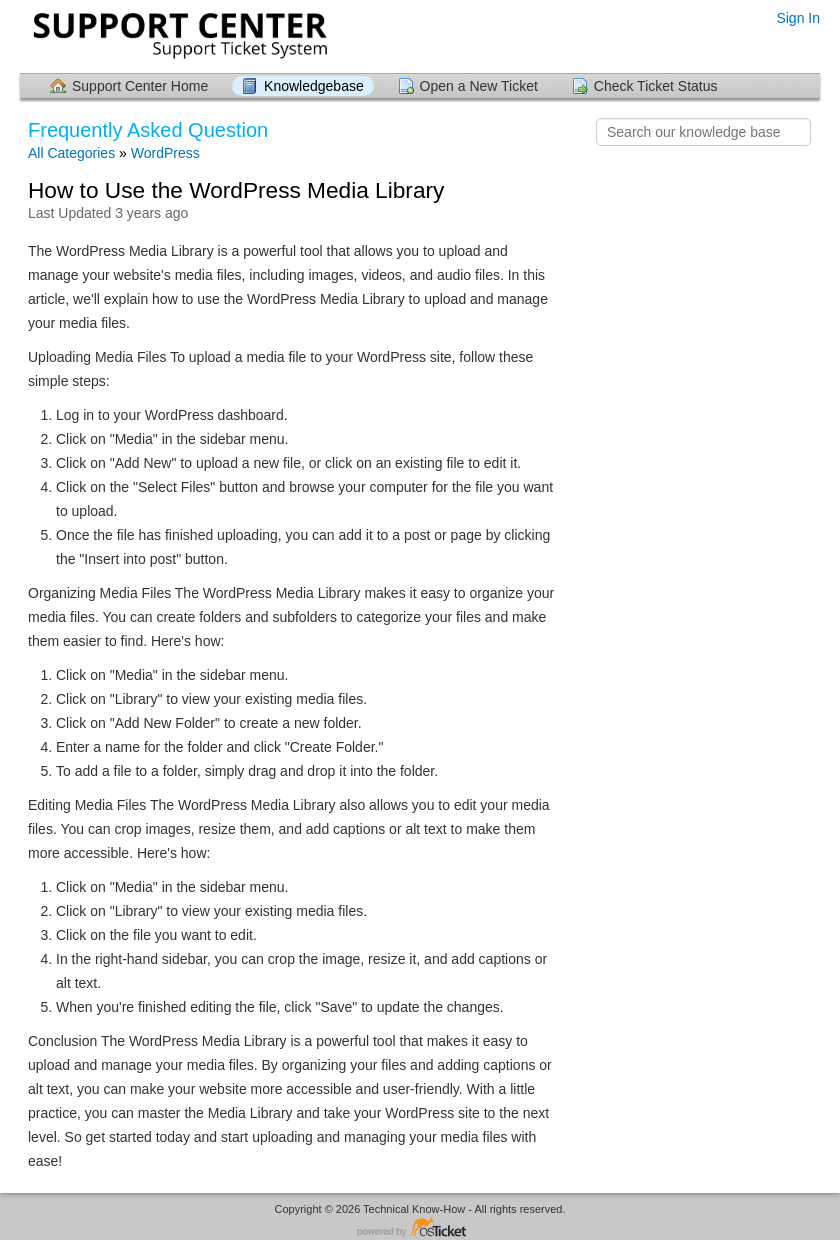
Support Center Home (140, 86)
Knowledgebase (314, 86)
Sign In (798, 18)
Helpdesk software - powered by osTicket (420, 1228)
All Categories (71, 153)
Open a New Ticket (479, 86)
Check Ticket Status (656, 86)
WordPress (165, 153)
